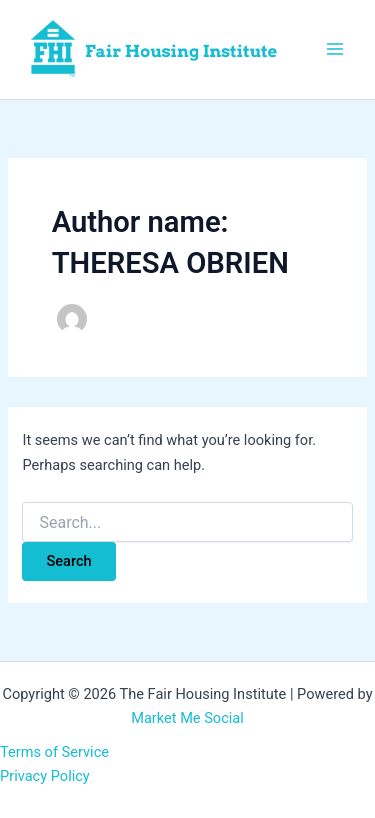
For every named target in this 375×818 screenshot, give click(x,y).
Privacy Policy (45, 776)
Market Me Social (187, 718)
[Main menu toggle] (335, 49)
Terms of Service (54, 752)
